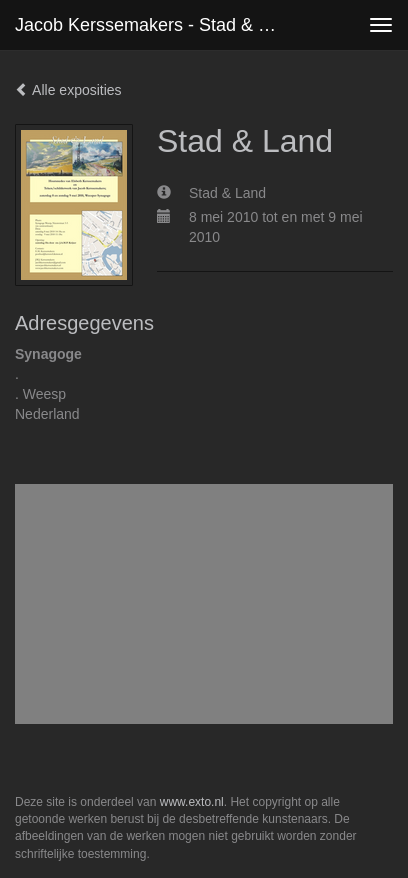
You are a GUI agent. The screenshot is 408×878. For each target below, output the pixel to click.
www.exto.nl (192, 802)
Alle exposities (68, 90)
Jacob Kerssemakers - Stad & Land (155, 25)
